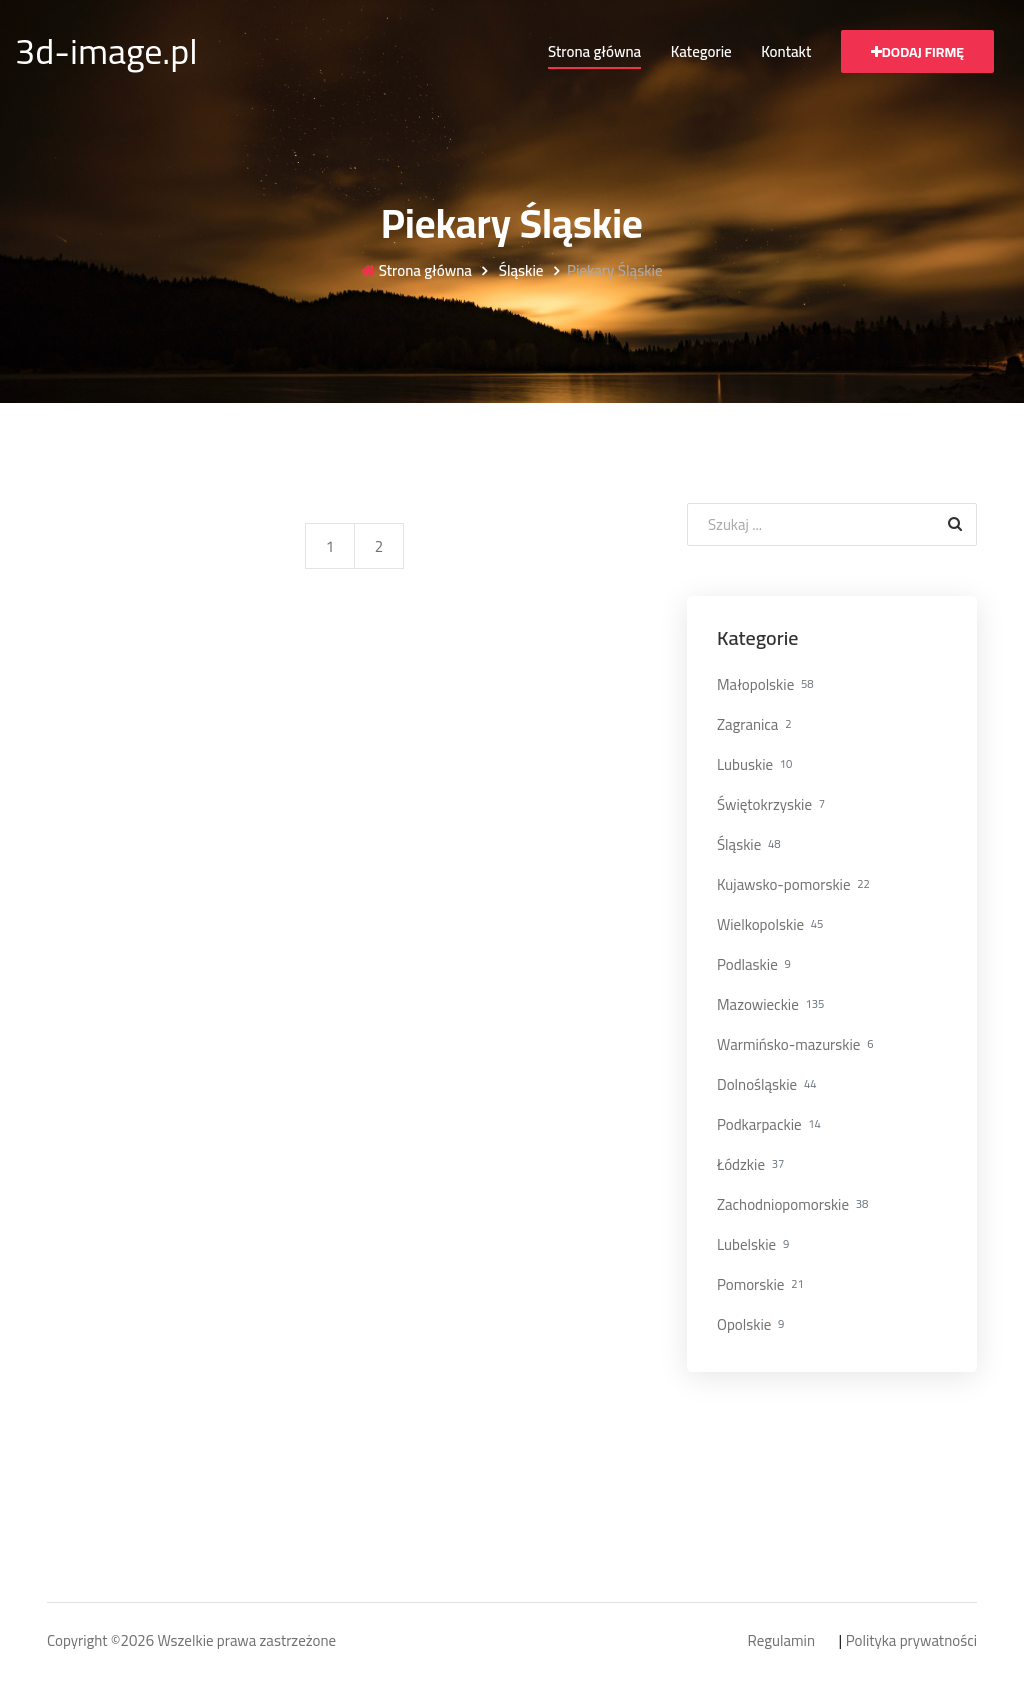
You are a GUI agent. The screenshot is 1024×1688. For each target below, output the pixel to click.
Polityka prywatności (911, 1641)
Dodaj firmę (917, 52)
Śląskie (519, 271)
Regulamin (781, 1641)
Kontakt (786, 51)
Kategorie (701, 51)
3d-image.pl (106, 51)
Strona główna (594, 51)
